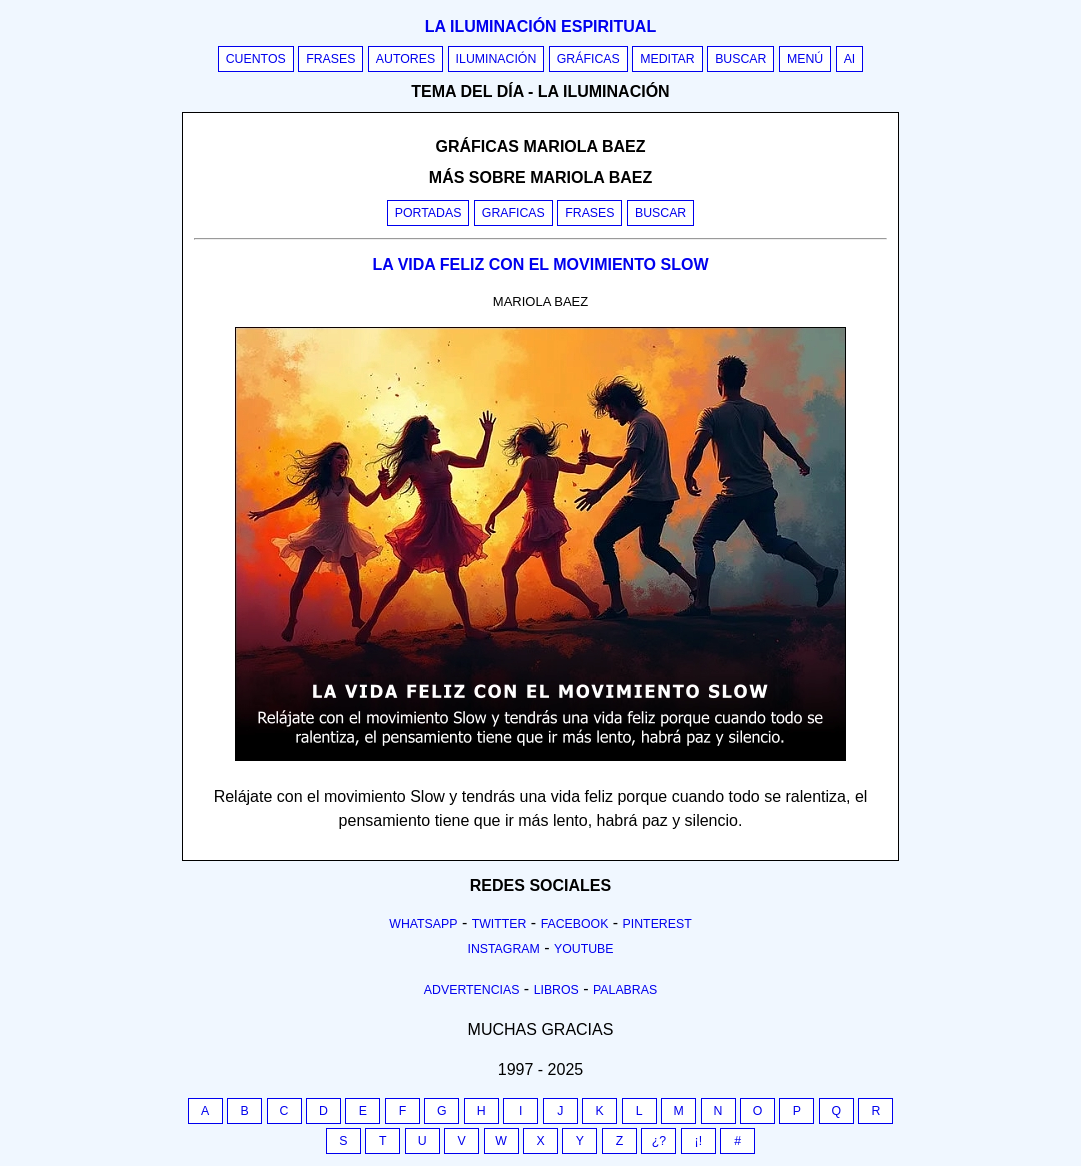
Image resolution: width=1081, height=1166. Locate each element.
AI (850, 59)
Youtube (584, 949)
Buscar (740, 59)
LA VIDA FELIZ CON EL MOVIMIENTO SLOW (541, 264)
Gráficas (588, 59)
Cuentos (256, 59)
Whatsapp (423, 924)
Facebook (575, 924)
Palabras (625, 990)
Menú (805, 59)
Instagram (503, 949)
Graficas (513, 213)
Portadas (428, 213)
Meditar (667, 59)
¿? (659, 1141)
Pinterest (657, 924)
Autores (405, 59)
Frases (330, 59)
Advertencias (472, 990)
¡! (699, 1141)
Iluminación (496, 59)
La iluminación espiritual (540, 26)
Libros (556, 990)
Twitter (499, 924)
